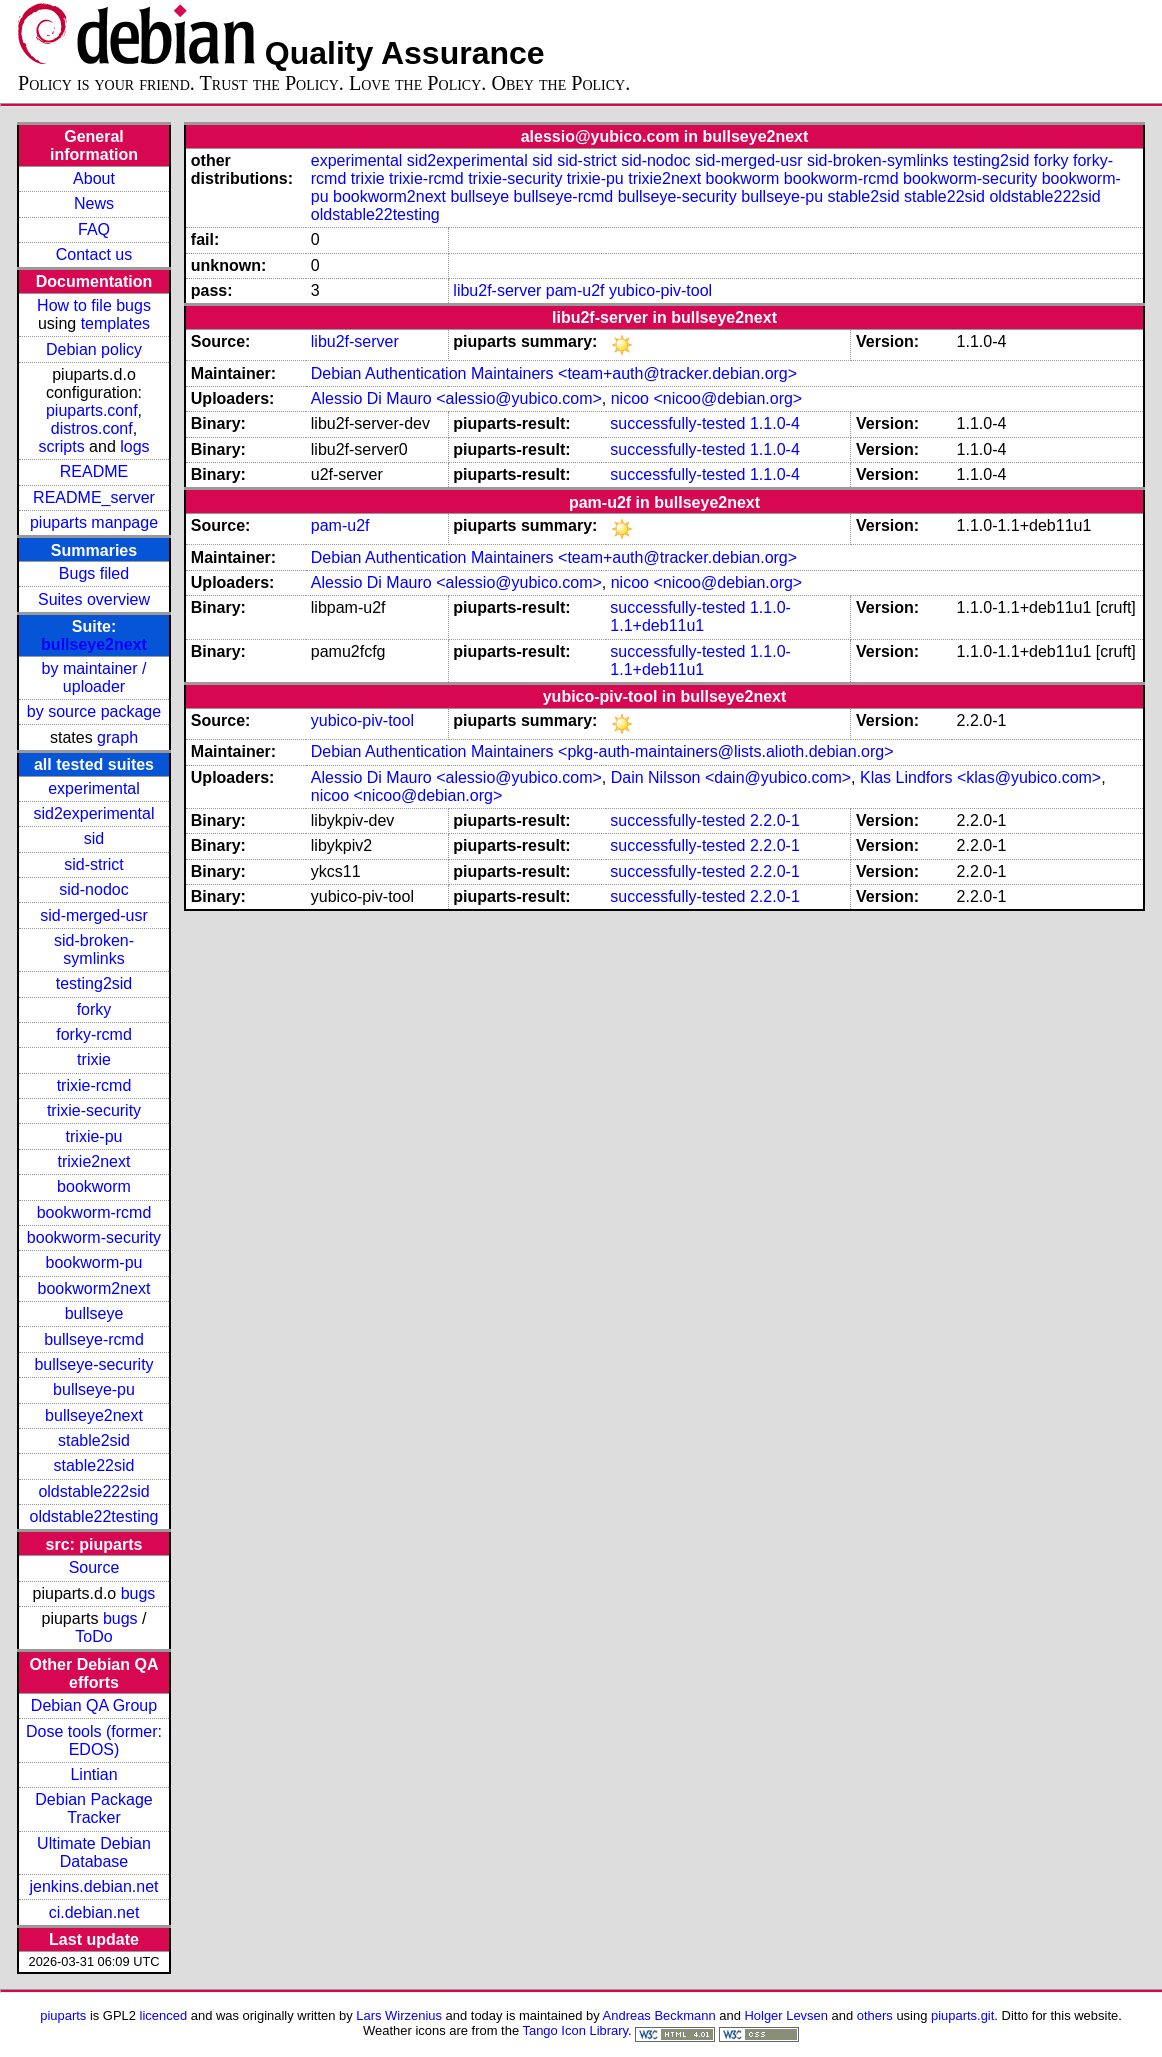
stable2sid (94, 1440)
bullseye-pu (94, 1389)
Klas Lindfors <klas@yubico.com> (980, 777)
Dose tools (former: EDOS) (94, 1740)
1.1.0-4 (775, 423)
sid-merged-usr (94, 915)
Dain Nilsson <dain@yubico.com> (731, 777)
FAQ (94, 229)
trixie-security (94, 1110)
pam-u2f (575, 290)
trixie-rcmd (94, 1085)
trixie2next (94, 1161)
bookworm (94, 1186)
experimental (94, 788)
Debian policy (94, 349)
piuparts (63, 2015)
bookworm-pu (94, 1262)
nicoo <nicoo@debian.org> (707, 398)
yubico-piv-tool (660, 290)
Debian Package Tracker (93, 1808)
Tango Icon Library (575, 2030)
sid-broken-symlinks (94, 949)
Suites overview (94, 599)
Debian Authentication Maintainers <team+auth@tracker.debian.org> (554, 373)
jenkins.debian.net (94, 1886)
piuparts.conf (92, 410)
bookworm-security (94, 1237)
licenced (164, 2015)
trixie (94, 1059)
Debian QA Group (94, 1705)
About (94, 178)
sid (94, 838)
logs (134, 446)
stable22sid (94, 1465)
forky (94, 1009)
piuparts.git (962, 2015)
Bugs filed (94, 573)
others (875, 2015)
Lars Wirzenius (399, 2015)
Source (94, 1567)
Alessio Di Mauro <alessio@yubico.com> (456, 398)
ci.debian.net (94, 1912)
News (94, 203)
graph (117, 737)
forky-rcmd (94, 1034)
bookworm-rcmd (94, 1212)
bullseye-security (93, 1364)
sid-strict (94, 864)
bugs (138, 1593)
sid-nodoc (93, 889)
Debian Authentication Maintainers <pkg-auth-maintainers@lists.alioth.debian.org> (602, 751)
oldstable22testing (94, 1516)
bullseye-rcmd (94, 1339)
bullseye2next (94, 644)
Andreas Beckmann (659, 2015)
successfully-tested (677, 423)
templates (115, 323)
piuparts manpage (94, 522)
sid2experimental (94, 813)
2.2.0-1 (775, 820)
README (94, 471)
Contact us (94, 254)
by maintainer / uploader (94, 677)
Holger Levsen (786, 2015)
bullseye (94, 1313)
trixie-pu (94, 1136)
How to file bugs (94, 305)
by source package (94, 711)
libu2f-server (497, 290)
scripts (61, 446)
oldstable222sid (93, 1491)
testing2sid (94, 983)
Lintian (93, 1774)
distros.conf (92, 428)
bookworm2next (94, 1288)
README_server (94, 497)
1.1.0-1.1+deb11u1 (700, 616)
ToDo (93, 1636)
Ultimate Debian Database (94, 1852)
